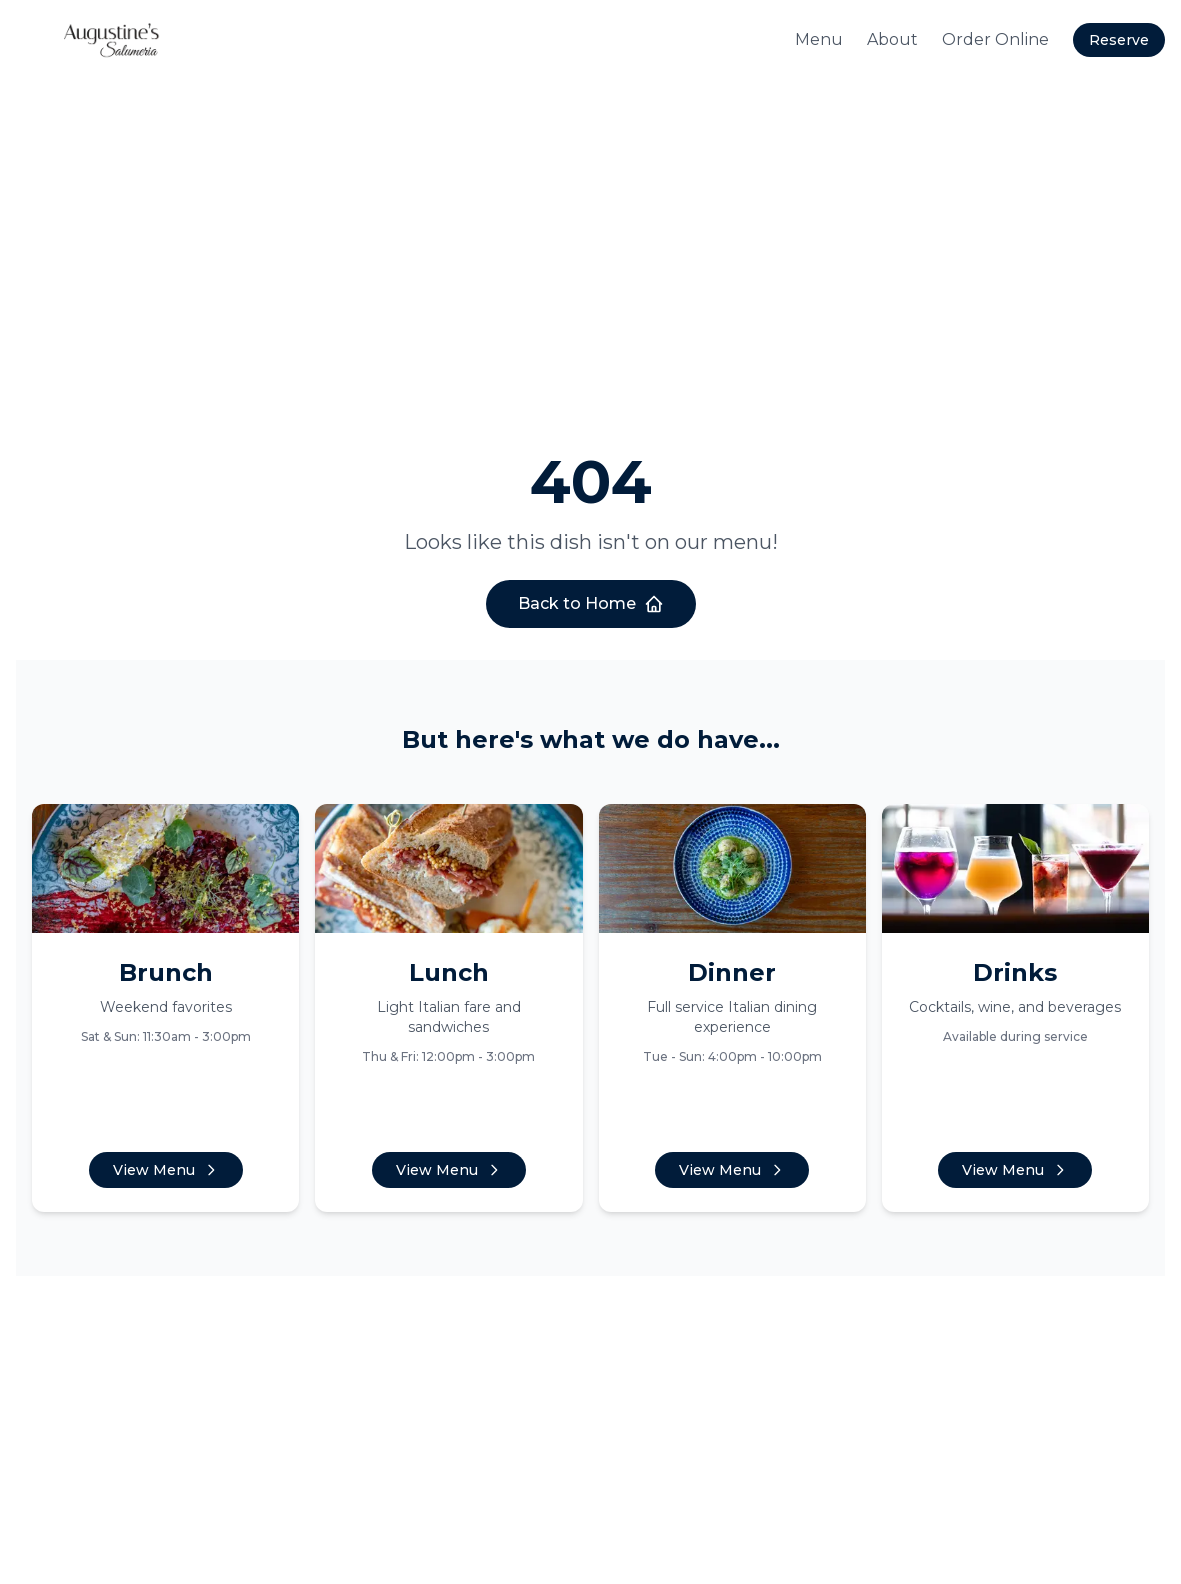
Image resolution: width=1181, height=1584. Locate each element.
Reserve (1119, 40)
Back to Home (591, 604)
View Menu (166, 1170)
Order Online (995, 39)
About (892, 39)
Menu (819, 39)
